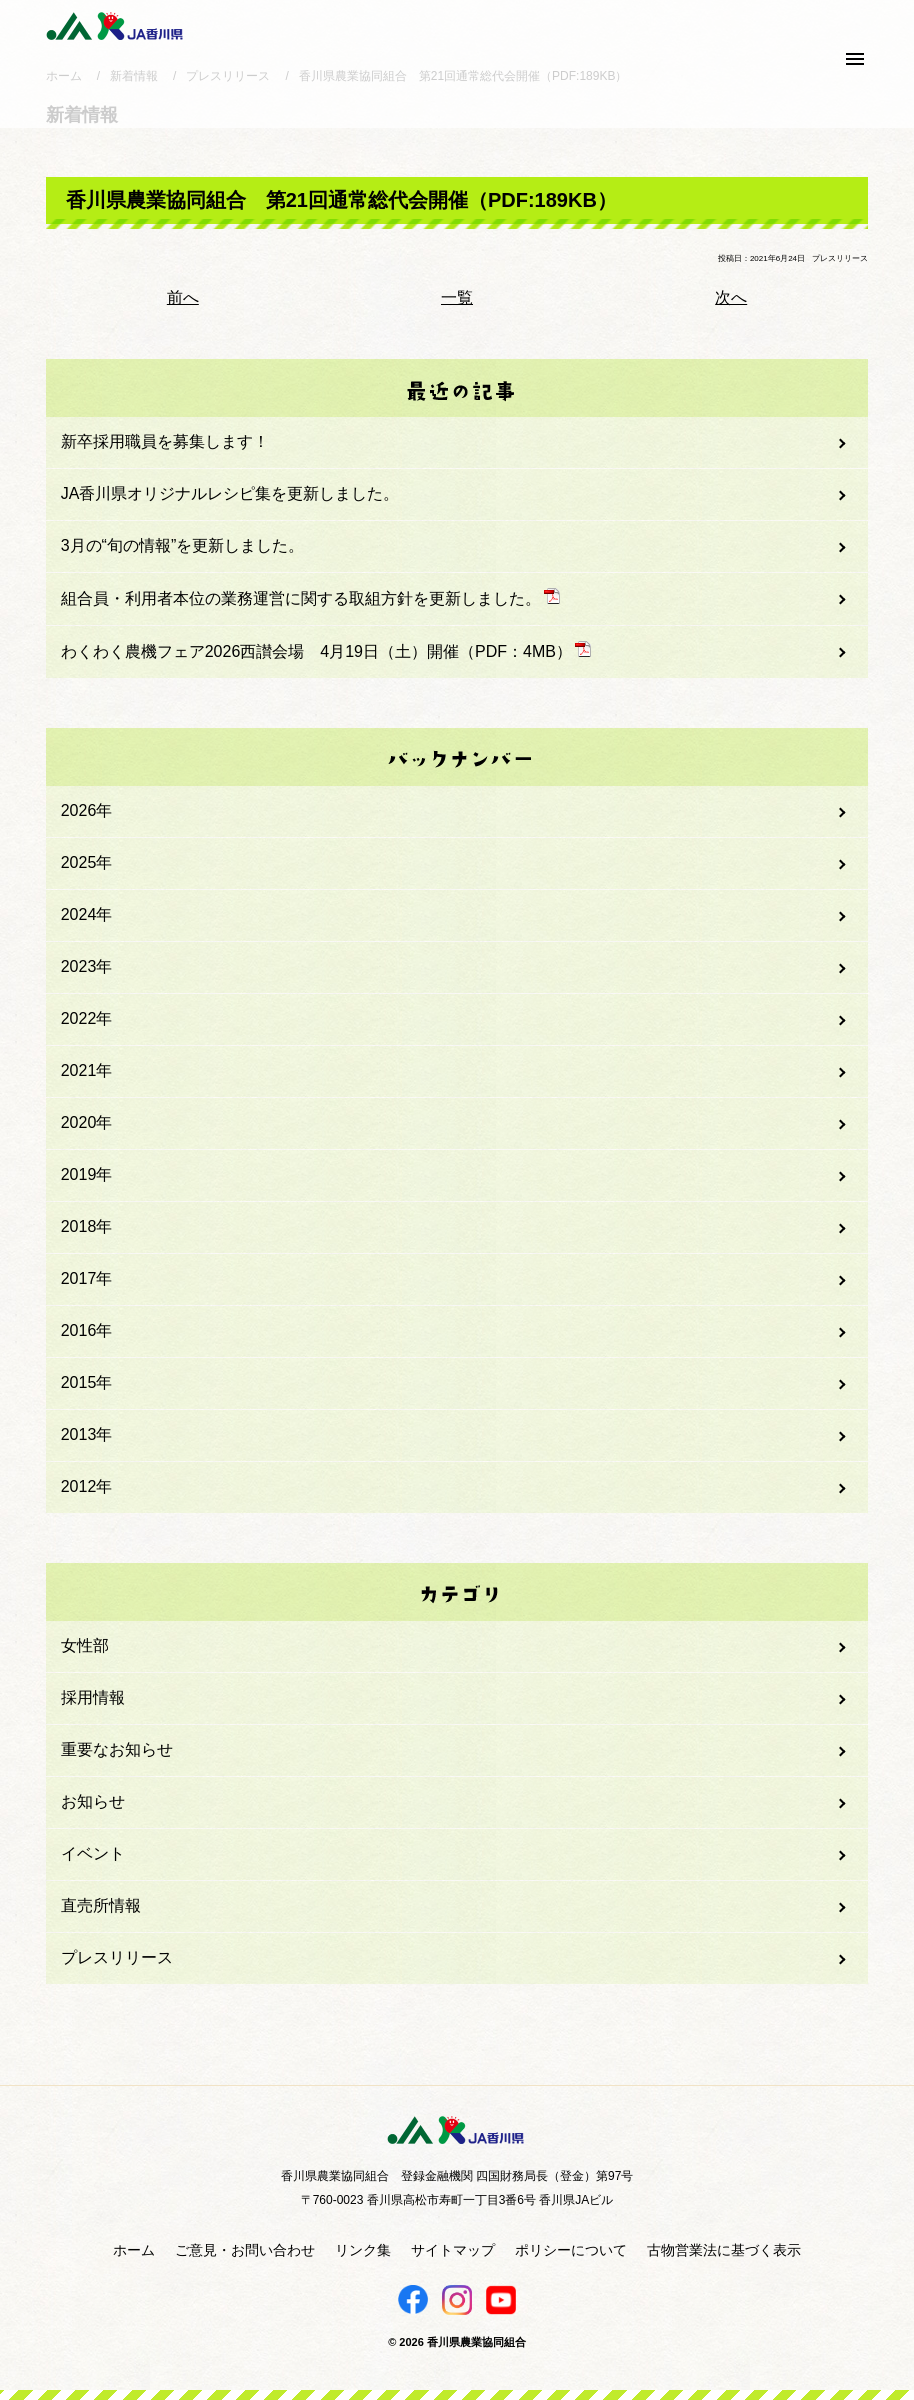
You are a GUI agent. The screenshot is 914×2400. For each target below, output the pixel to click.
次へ (731, 297)
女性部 (85, 1645)
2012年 (87, 1486)
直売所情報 (101, 1905)
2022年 (87, 1018)
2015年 (87, 1382)
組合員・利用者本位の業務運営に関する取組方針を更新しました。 (310, 597)
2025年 (87, 862)
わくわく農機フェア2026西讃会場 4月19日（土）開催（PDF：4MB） (326, 650)
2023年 (87, 966)
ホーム (134, 2250)
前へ (183, 297)
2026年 (87, 810)
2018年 (87, 1226)
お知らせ (93, 1801)
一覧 (457, 297)
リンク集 (363, 2250)
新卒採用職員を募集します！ (165, 441)
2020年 (87, 1122)
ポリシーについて (571, 2250)
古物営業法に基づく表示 (724, 2250)
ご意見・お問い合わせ (245, 2250)
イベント (93, 1853)
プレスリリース (117, 1957)
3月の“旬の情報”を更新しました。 (183, 545)
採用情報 (93, 1697)
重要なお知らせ (117, 1749)
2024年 (87, 914)
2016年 (87, 1330)
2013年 (87, 1434)
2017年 (87, 1278)
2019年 (87, 1174)
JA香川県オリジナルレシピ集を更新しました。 (230, 493)
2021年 (87, 1070)
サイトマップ (453, 2250)
